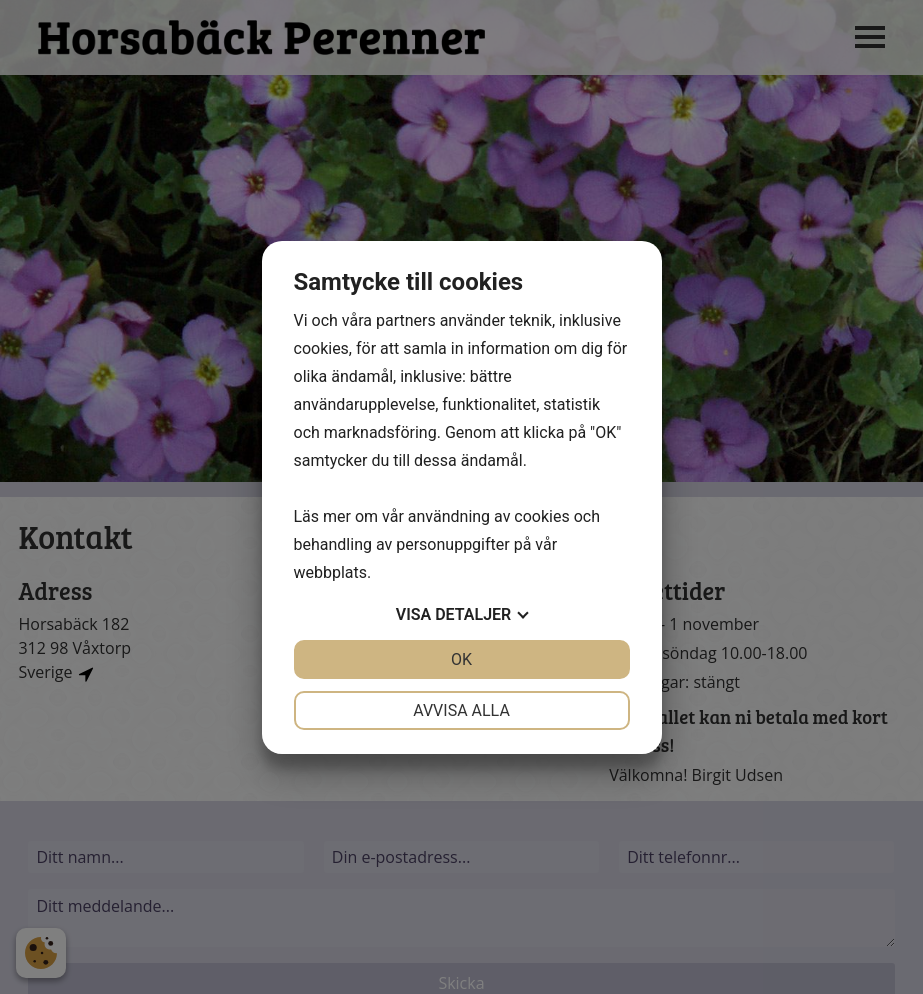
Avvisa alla (461, 710)
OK (461, 659)
